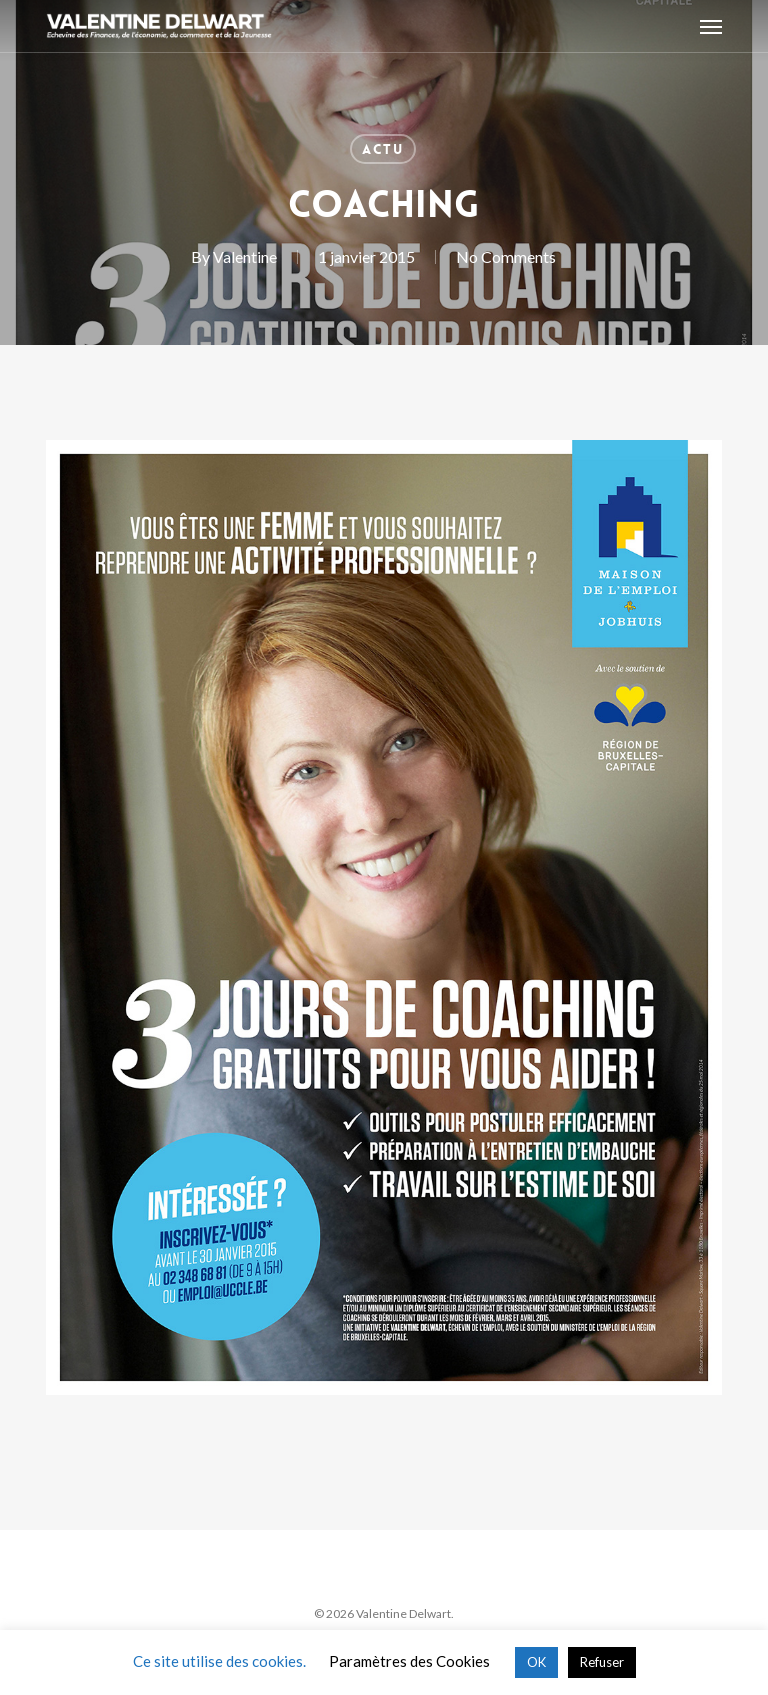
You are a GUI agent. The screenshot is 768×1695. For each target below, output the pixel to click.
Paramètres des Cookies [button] (409, 1661)
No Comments (506, 256)
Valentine (245, 256)
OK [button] (536, 1662)
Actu (383, 149)
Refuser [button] (602, 1662)
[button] (711, 26)
